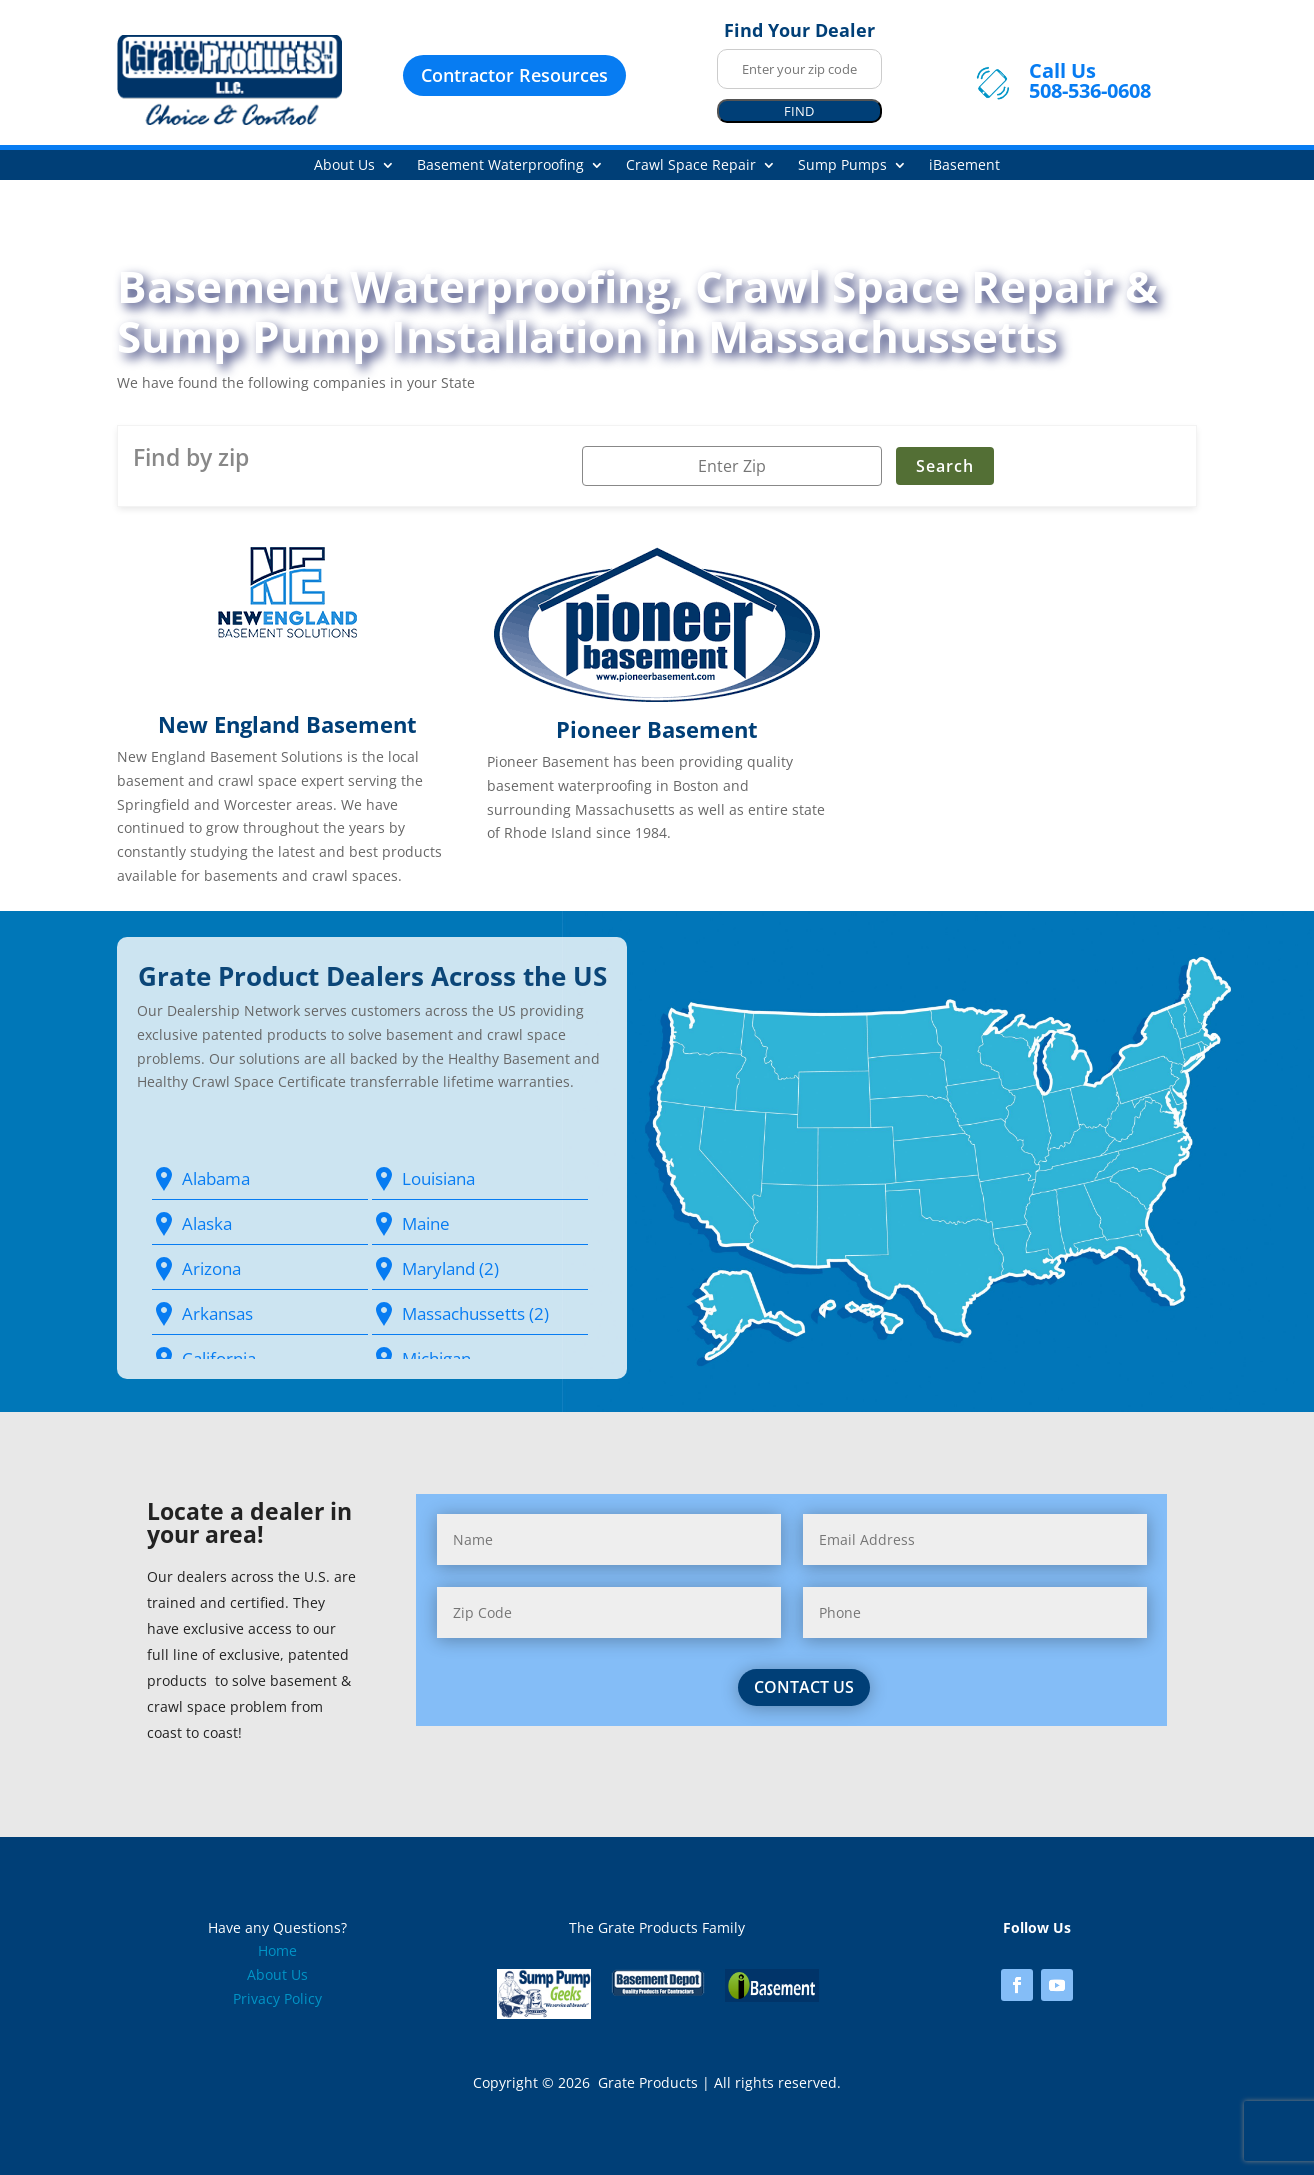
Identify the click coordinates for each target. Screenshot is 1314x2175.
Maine (426, 1223)
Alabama (216, 1178)
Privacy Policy (277, 1998)
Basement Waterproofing (500, 166)
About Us (344, 166)
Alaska (207, 1223)
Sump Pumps (842, 166)
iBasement (964, 166)
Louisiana (438, 1178)
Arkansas (217, 1313)
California (219, 1358)
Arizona (211, 1268)
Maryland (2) (450, 1268)
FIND (799, 111)
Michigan (436, 1358)
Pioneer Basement (657, 729)
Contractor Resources (514, 75)
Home (277, 1950)
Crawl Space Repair (691, 166)
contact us (781, 1687)
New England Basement (287, 724)
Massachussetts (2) (475, 1313)
